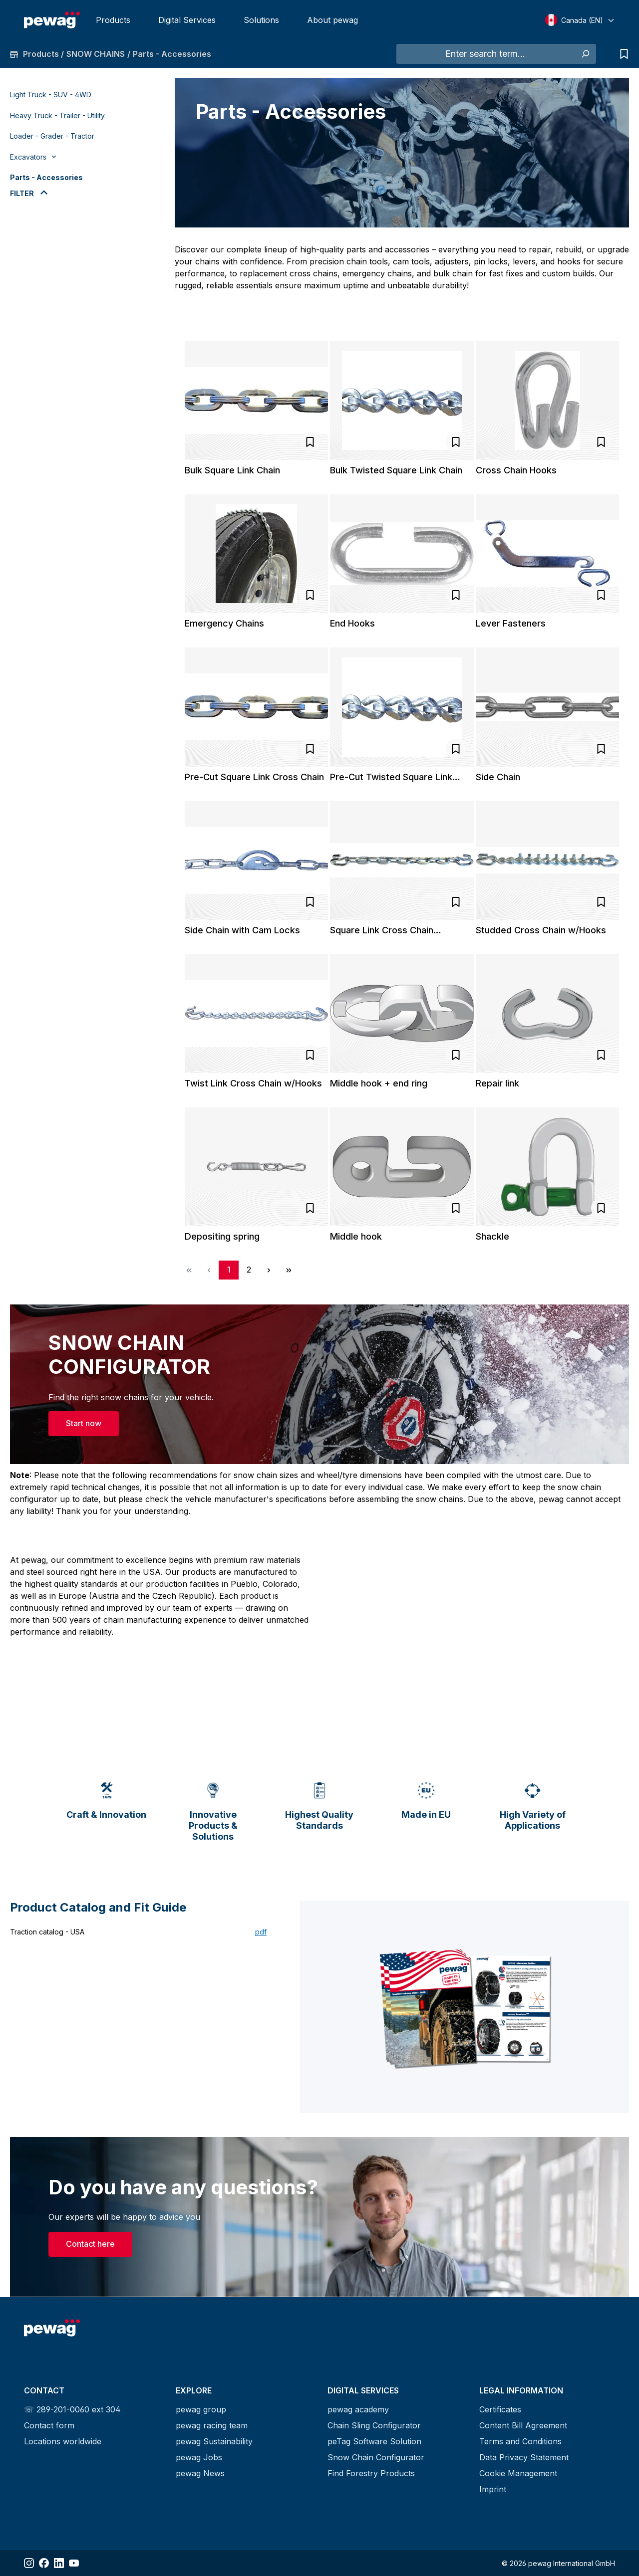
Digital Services (187, 20)
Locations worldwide (62, 2441)
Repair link (497, 1083)
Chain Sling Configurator (374, 2425)
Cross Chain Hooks (516, 470)
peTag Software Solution (374, 2441)
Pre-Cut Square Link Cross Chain (254, 777)
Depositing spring (222, 1236)
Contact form (49, 2425)
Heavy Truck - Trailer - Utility (57, 115)
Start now (83, 1423)
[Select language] (580, 20)
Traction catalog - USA (47, 1932)
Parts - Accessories (46, 177)
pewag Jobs (199, 2457)
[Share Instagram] (29, 2563)
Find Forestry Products (371, 2473)
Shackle (492, 1236)
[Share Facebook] (44, 2563)
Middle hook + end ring (378, 1083)
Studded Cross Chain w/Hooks (541, 930)
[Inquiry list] (621, 54)
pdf (261, 1932)
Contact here (90, 2245)
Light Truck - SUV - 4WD (50, 94)
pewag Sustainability (214, 2441)
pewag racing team (212, 2425)
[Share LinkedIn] (59, 2563)
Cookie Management (518, 2473)
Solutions (261, 20)
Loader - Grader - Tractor (52, 136)
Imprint (492, 2489)
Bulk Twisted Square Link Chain (396, 470)
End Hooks (352, 623)
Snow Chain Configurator (375, 2457)
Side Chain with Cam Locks (242, 930)
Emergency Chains (224, 623)
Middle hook (356, 1236)
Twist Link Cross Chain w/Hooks (253, 1083)
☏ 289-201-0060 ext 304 (72, 2409)
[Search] (585, 54)
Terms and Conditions (520, 2441)
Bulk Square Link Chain (232, 470)
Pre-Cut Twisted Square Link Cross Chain (391, 777)
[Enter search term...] (485, 54)
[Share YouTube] (74, 2563)
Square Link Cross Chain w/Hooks (381, 930)
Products (113, 20)
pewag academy (358, 2409)
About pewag (332, 20)
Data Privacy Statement (524, 2457)
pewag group (201, 2409)
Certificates (500, 2409)
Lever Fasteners (511, 623)
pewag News (200, 2473)
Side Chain (498, 777)
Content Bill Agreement (523, 2425)
